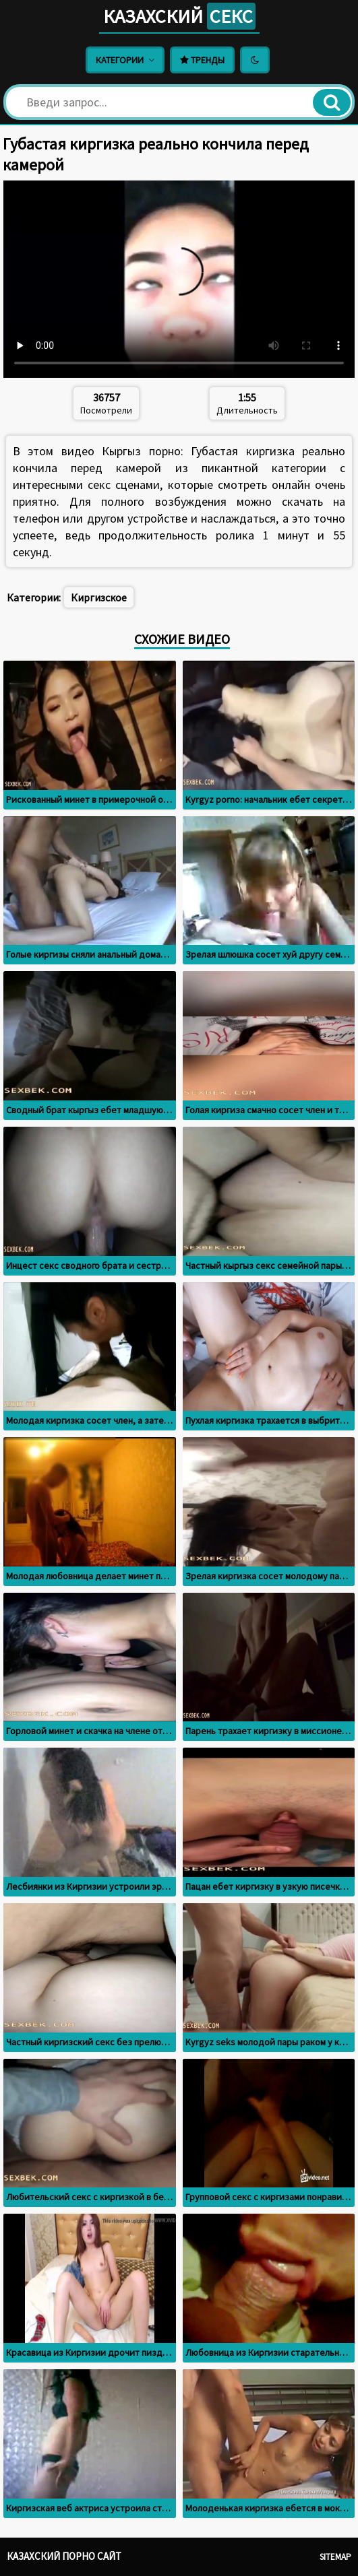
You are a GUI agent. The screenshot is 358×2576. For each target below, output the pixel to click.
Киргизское (99, 597)
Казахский (179, 16)
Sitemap (335, 2557)
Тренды (202, 60)
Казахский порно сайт (64, 2556)
